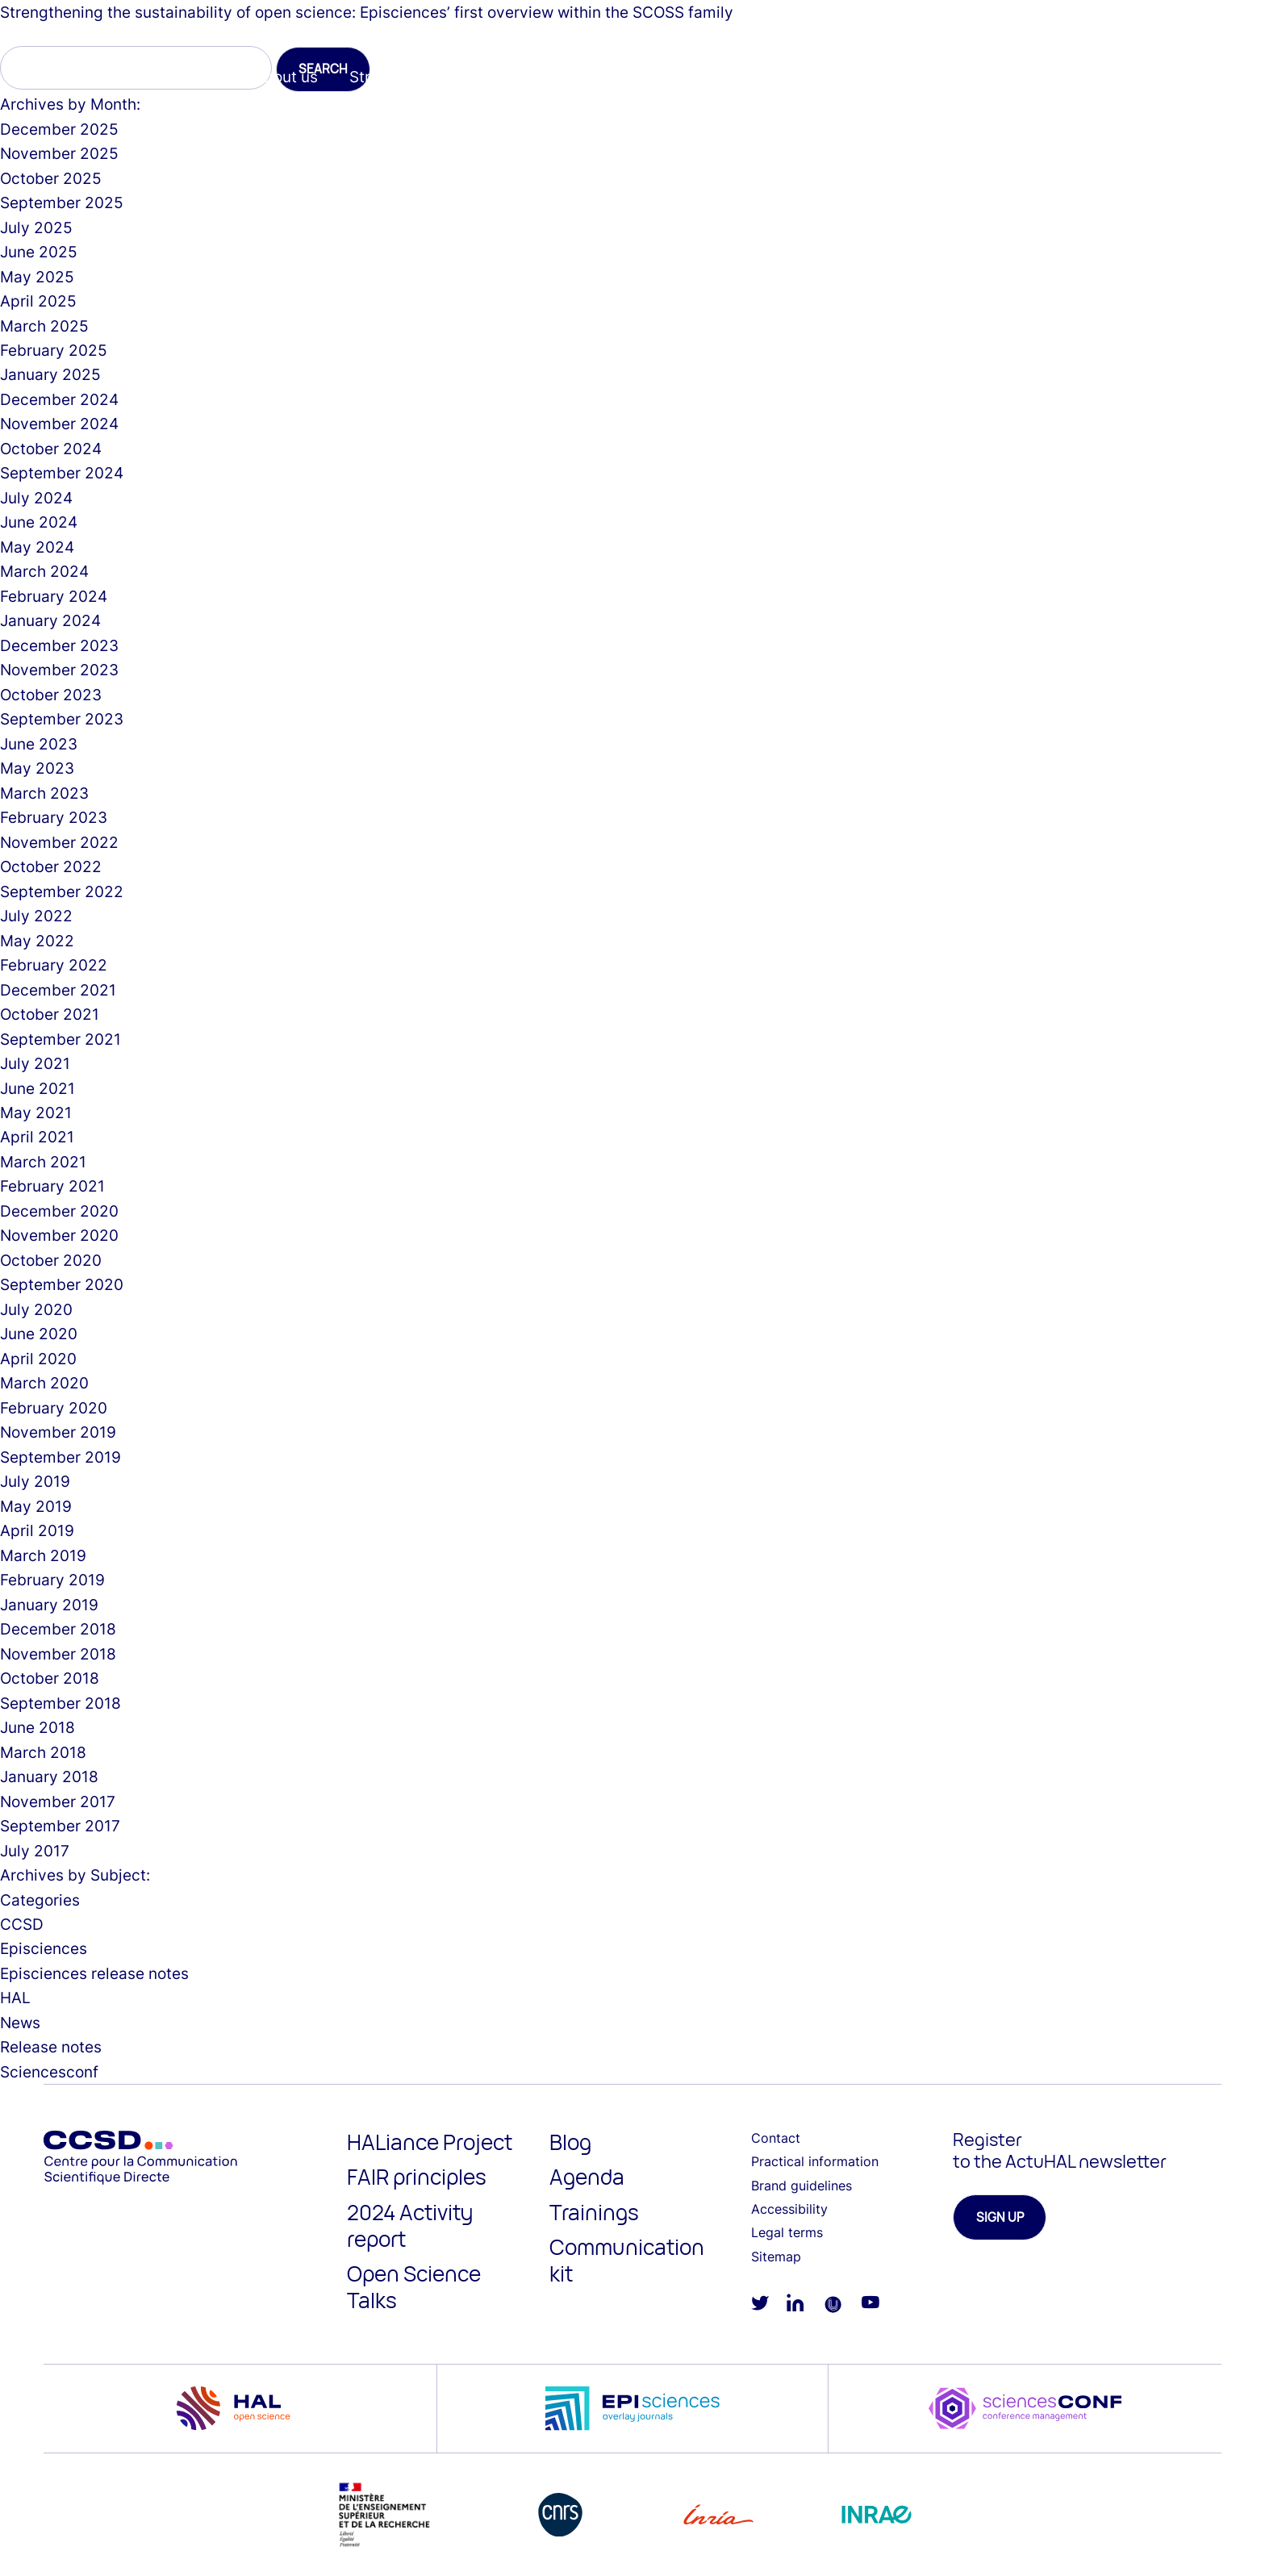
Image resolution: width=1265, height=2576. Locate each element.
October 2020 (51, 1260)
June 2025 (38, 252)
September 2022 (61, 891)
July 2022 (36, 916)
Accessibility (789, 2209)
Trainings (594, 2212)
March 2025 (44, 326)
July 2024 (36, 498)
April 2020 (38, 1358)
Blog (570, 2141)
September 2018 (60, 1703)
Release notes (51, 2047)
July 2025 (36, 227)
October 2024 (51, 448)
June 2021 (37, 1088)
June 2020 (38, 1333)
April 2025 (38, 301)
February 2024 (53, 596)
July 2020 (36, 1309)
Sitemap (776, 2256)
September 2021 (60, 1039)
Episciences (652, 77)
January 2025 (50, 374)
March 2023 (44, 793)
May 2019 (36, 1506)
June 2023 (38, 744)
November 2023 (59, 669)
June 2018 (37, 1727)
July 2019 (35, 1481)
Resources (895, 77)
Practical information (815, 2161)
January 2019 (49, 1605)
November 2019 (58, 1432)
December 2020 (59, 1211)
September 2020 (61, 1284)
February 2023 (53, 817)
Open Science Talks (414, 2287)
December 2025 (59, 129)
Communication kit (626, 2260)
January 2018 (49, 1776)
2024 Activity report (410, 2225)
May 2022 (37, 941)
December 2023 (59, 645)
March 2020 (44, 1383)
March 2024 (44, 571)
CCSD (22, 1924)
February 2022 (53, 965)
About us (285, 77)
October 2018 (49, 1678)
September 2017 (60, 1826)
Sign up (1000, 2217)
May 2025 (37, 277)
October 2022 (51, 866)
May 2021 (36, 1112)
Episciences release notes (94, 1973)
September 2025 (61, 202)
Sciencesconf (776, 77)
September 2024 (61, 473)
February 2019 (52, 1580)
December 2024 (59, 399)
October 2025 (51, 178)
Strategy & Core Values (433, 77)
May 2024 (37, 547)
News (20, 2022)
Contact (775, 2138)
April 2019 (37, 1530)
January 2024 (50, 620)
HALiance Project (429, 2141)
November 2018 (58, 1654)
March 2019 (43, 1555)
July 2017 (34, 1851)
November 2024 (59, 423)
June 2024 (38, 522)
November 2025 (59, 153)
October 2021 (49, 1014)
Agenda (586, 2176)
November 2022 (59, 842)
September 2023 (61, 719)
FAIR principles (416, 2176)
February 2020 (53, 1408)
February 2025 (53, 350)
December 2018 (58, 1629)
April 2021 (37, 1137)
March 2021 (43, 1162)
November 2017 (57, 1801)
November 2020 (59, 1235)
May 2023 (37, 768)
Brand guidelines (801, 2185)
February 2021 (52, 1186)
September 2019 (60, 1457)
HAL (563, 77)
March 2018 (43, 1752)
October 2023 (51, 694)
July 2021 (35, 1063)
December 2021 (58, 990)
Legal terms (787, 2232)
